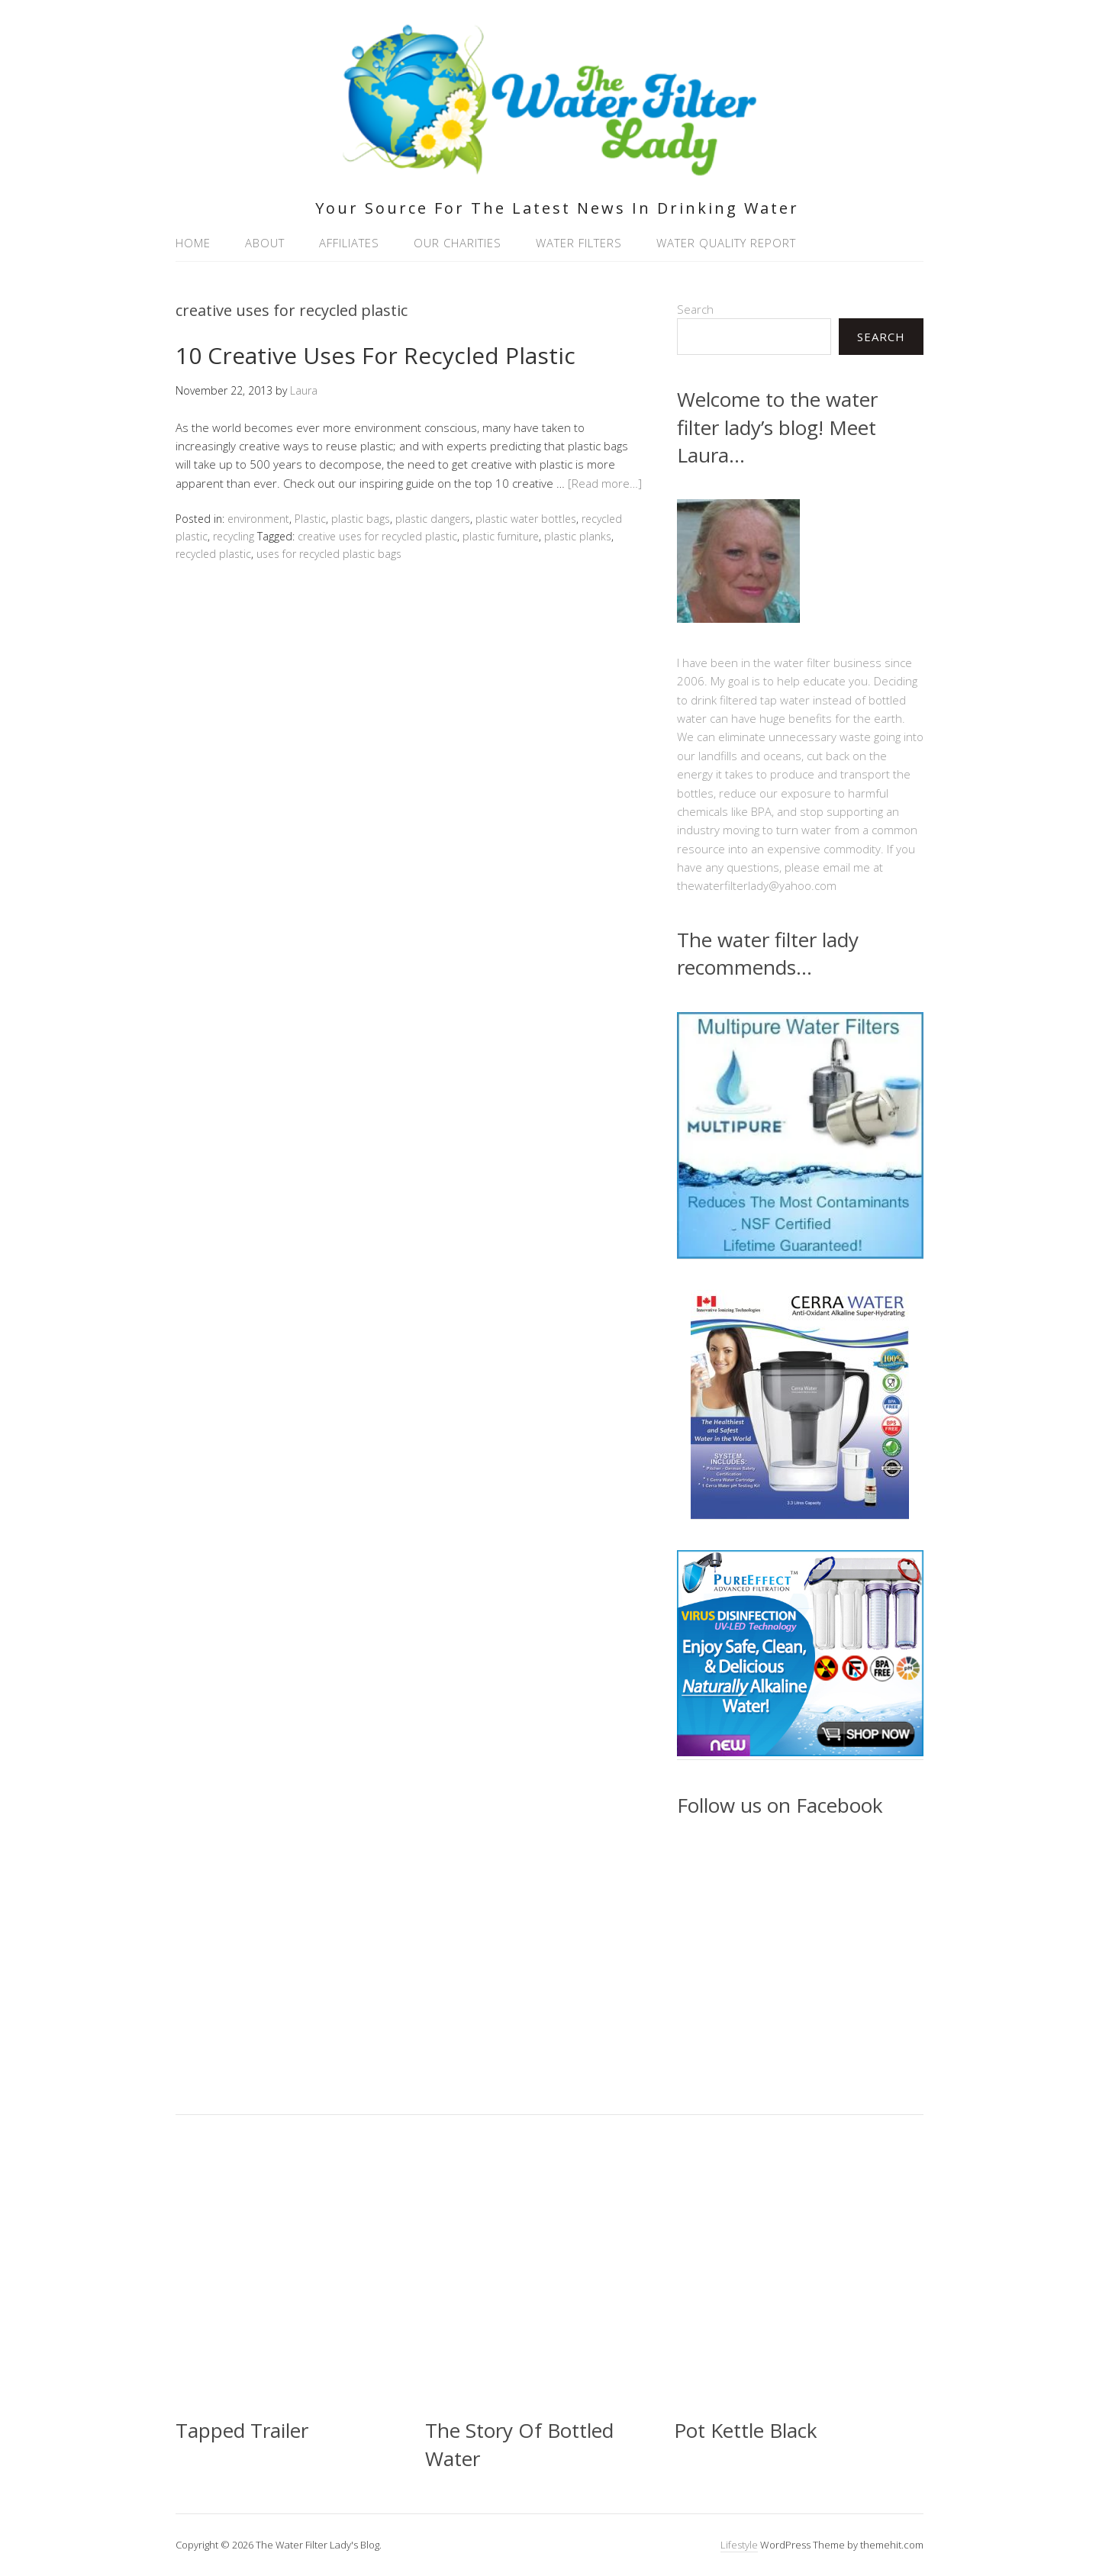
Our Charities (457, 242)
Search (695, 309)
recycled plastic (213, 553)
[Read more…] (605, 483)
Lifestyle (739, 2545)
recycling (233, 536)
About (265, 242)
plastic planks (577, 536)
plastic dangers (432, 518)
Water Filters (579, 242)
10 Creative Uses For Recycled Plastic (375, 355)
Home (193, 242)
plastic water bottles (525, 518)
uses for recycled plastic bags (328, 553)
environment (258, 518)
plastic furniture (500, 536)
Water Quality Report (726, 242)
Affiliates (349, 242)
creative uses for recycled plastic (377, 536)
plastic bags (360, 518)
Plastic (310, 518)
